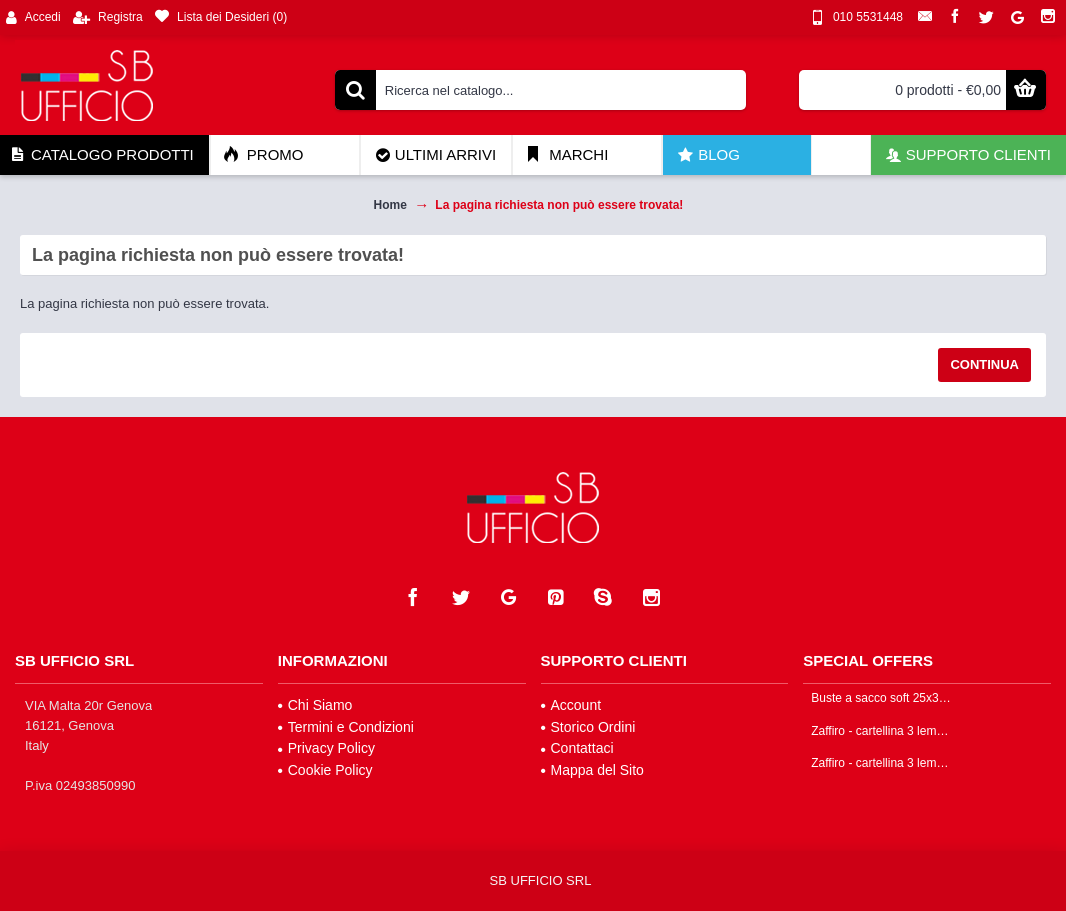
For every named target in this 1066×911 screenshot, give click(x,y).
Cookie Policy (325, 770)
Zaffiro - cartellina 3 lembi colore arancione (882, 731)
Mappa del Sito (592, 770)
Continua (984, 364)
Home (390, 205)
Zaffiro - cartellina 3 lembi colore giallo (882, 763)
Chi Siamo (315, 705)
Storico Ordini (588, 727)
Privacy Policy (326, 748)
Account (571, 705)
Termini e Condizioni (346, 727)
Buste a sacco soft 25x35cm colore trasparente (882, 698)
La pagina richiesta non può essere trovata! (559, 205)
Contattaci (577, 748)
